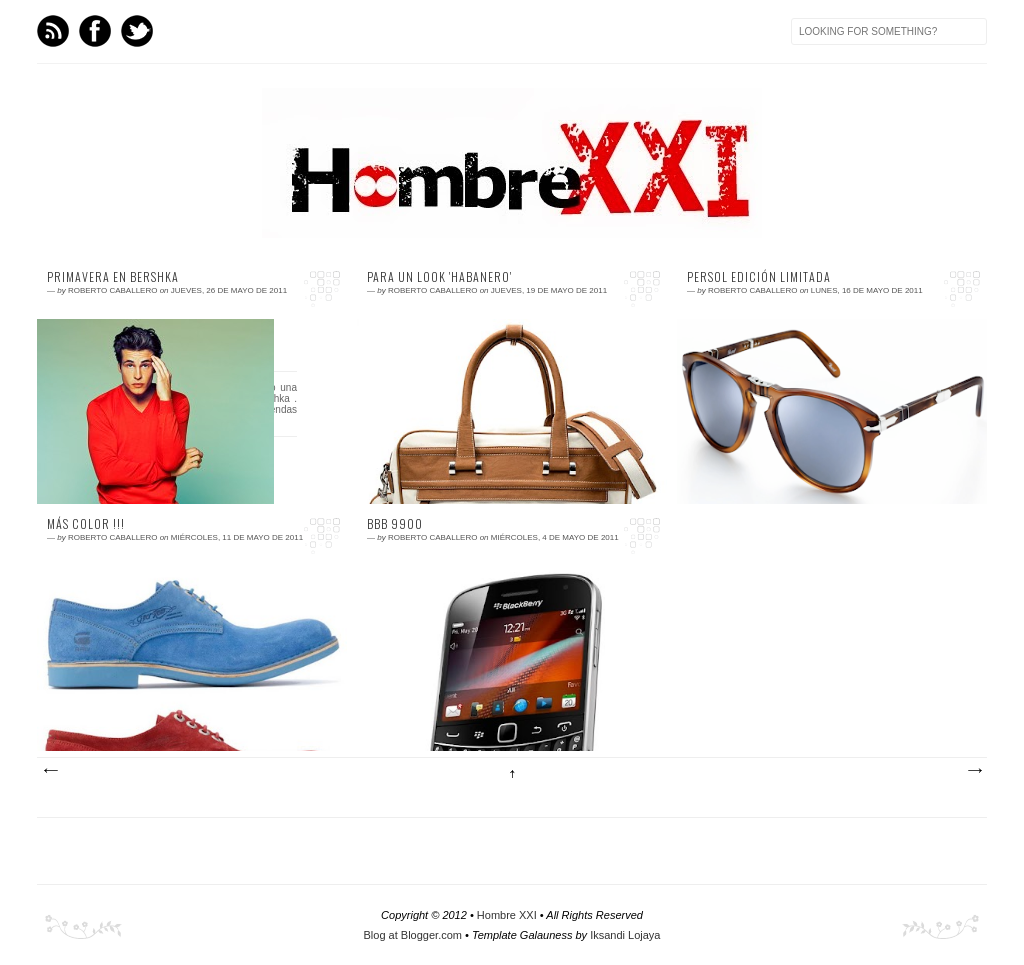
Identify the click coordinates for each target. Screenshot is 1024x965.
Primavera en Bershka (113, 277)
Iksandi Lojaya (625, 935)
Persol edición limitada (759, 277)
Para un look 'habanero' (439, 277)
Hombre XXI (507, 915)
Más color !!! (86, 524)
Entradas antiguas (974, 771)
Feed (53, 31)
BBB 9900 (395, 524)
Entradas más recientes (50, 771)
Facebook (95, 31)
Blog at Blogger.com (413, 935)
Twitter (137, 31)
